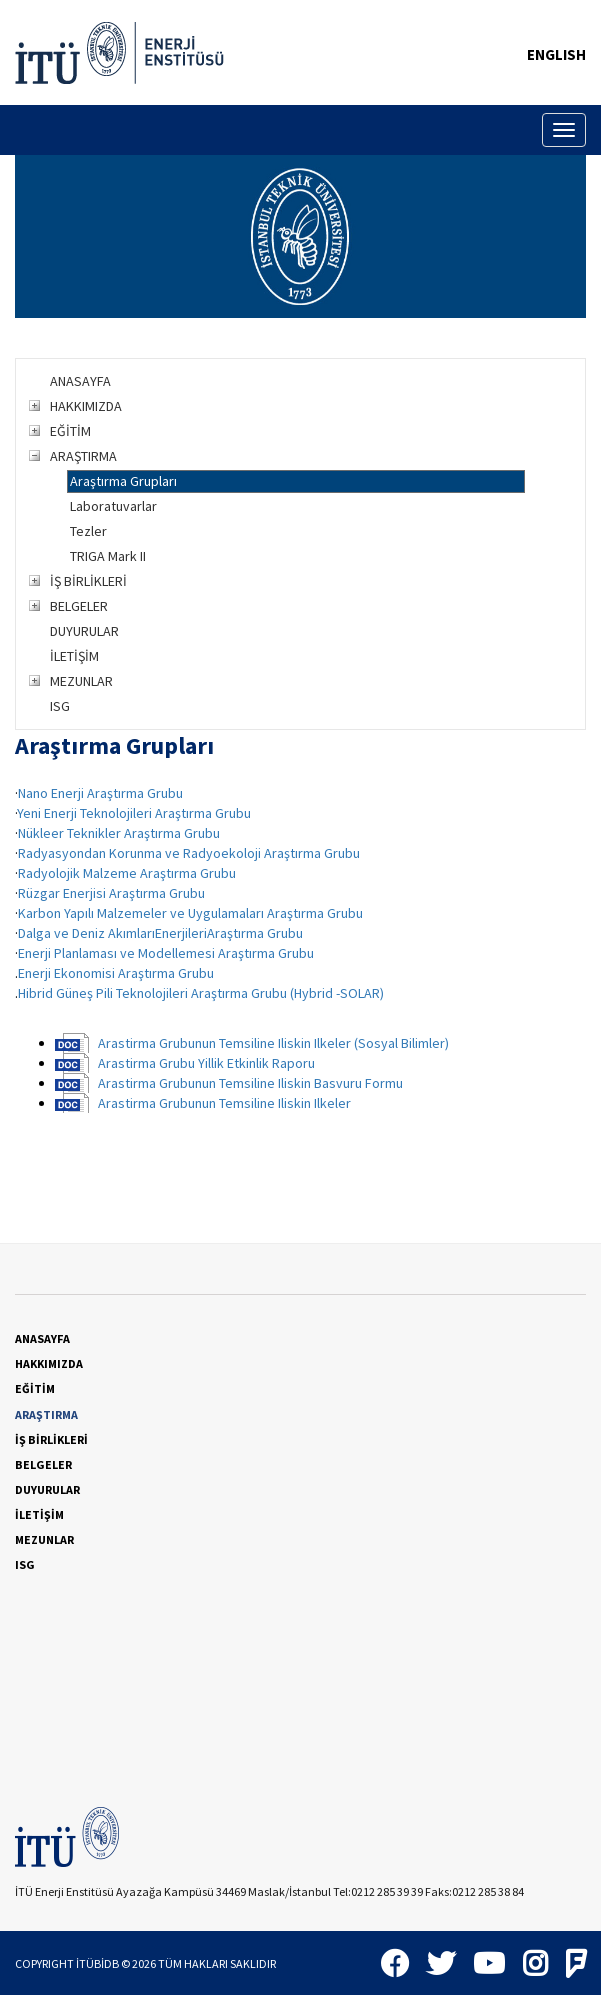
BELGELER (79, 606)
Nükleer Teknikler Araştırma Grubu (119, 833)
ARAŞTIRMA (83, 456)
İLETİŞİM (74, 656)
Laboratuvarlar (113, 506)
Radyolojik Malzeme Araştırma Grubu (127, 873)
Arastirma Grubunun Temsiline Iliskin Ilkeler (224, 1103)
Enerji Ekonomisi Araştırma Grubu (116, 973)
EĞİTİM (70, 431)
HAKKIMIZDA (86, 406)
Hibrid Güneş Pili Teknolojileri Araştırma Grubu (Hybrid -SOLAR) (201, 993)
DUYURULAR (84, 631)
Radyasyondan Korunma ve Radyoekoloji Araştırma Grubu (189, 853)
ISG (60, 706)
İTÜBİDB (97, 1963)
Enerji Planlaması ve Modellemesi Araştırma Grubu (166, 953)
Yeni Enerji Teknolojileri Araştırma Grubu (134, 813)
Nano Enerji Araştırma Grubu (100, 793)
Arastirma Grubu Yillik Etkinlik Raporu (206, 1063)
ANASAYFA (80, 381)
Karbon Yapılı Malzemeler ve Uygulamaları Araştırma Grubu (190, 913)
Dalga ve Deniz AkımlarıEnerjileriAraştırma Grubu (160, 933)
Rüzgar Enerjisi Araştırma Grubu (111, 893)
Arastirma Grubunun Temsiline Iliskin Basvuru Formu (250, 1083)
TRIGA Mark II (108, 556)
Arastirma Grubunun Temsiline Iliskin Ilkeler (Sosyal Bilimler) (273, 1043)
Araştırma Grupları (123, 481)
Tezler (88, 531)
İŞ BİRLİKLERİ (88, 581)
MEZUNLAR (81, 681)
